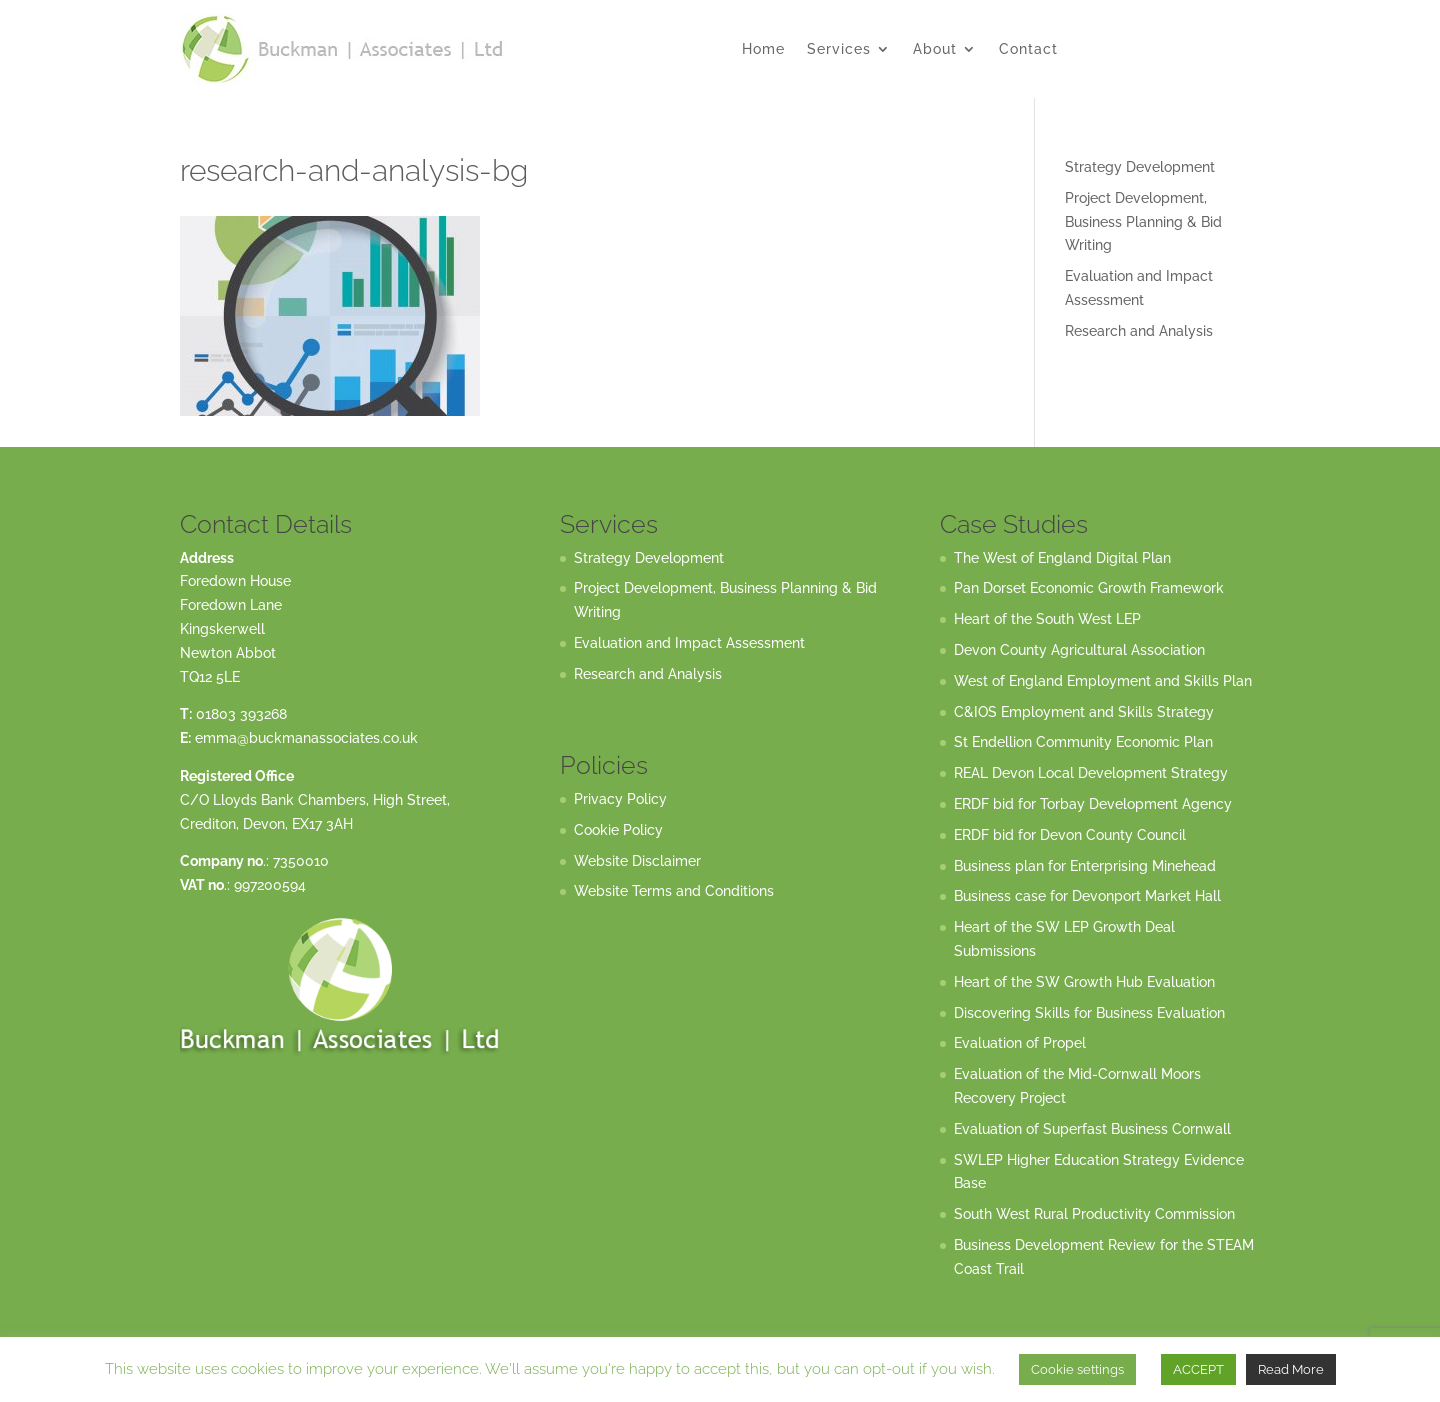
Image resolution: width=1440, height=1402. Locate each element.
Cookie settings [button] (1077, 1369)
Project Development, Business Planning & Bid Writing (1143, 222)
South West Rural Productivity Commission (1094, 1214)
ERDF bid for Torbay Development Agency (1093, 804)
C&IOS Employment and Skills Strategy (1084, 712)
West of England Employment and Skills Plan (1103, 681)
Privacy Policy (620, 799)
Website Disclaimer (637, 861)
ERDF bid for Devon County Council (1070, 835)
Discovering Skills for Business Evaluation (1089, 1013)
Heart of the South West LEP (1047, 619)
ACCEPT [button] (1198, 1369)
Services (839, 49)
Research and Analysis (1139, 331)
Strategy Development (1140, 167)
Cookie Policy (618, 830)
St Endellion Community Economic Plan (1083, 742)
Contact (1028, 49)
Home (763, 49)
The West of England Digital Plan (1062, 558)
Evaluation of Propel (1020, 1043)
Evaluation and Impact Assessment (689, 643)
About (935, 49)
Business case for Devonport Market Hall (1087, 896)
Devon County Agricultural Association (1079, 650)
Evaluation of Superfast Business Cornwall (1092, 1129)
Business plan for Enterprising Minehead (1085, 866)
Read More (1291, 1369)
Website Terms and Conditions (674, 891)
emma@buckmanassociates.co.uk (306, 738)
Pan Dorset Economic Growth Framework (1089, 588)
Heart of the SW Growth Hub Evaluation (1084, 982)
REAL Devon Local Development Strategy (1091, 773)
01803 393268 (241, 714)
